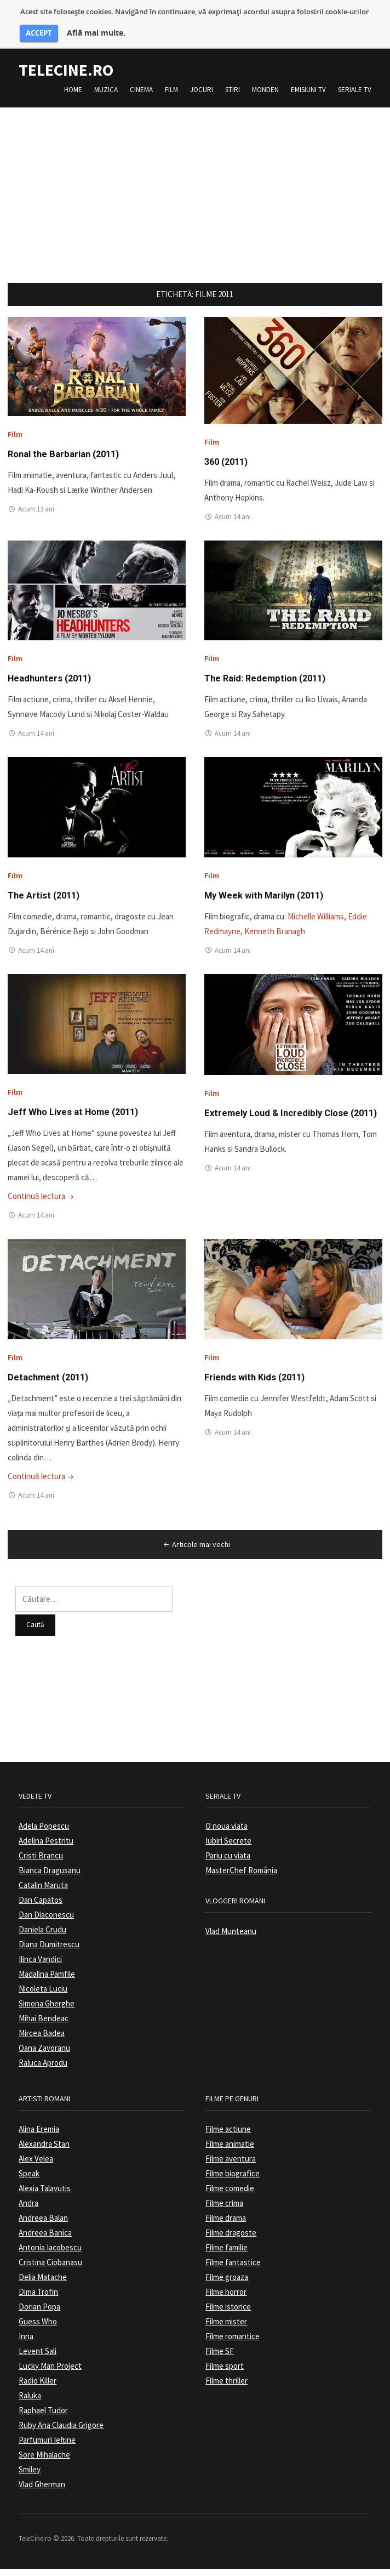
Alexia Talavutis (45, 2195)
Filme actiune (228, 2136)
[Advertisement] (195, 184)
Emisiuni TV (308, 89)
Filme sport (224, 2373)
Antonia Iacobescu (50, 2254)
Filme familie (226, 2254)
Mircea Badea (42, 2040)
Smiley (30, 2476)
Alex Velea (36, 2165)
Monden (265, 89)
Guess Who (38, 2328)
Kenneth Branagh (274, 935)
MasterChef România (241, 1878)
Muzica (106, 89)
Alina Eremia (39, 2136)
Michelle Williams (316, 920)
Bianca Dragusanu (50, 1878)
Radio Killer (37, 2387)
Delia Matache (43, 2284)
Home (73, 89)
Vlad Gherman (42, 2491)
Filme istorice (228, 2313)
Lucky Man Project (50, 2373)
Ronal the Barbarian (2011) (68, 455)
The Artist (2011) (46, 899)
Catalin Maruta (43, 1892)
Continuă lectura (42, 1202)
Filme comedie (229, 2195)
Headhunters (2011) (53, 681)
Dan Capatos (40, 1907)
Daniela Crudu (42, 1937)
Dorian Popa (39, 2313)
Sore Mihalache (44, 2461)
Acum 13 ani (36, 510)
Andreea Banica (45, 2239)
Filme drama (225, 2225)
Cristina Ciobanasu (50, 2269)
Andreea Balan (43, 2225)
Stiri (232, 89)
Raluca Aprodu (43, 2070)
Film (171, 89)
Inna (26, 2343)
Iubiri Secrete (228, 1848)
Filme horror (225, 2299)
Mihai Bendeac (43, 2026)
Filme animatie (229, 2151)
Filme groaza (226, 2284)
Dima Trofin (38, 2299)
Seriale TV (354, 89)
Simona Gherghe (46, 2011)
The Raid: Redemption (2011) (270, 681)
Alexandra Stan (44, 2151)
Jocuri (201, 89)
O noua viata (226, 1833)
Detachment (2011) (51, 1384)
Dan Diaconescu (46, 1922)
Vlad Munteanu (230, 1938)
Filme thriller (226, 2387)
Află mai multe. (96, 33)
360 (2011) (228, 463)
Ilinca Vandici (40, 1966)
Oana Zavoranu (44, 2055)
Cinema (141, 89)
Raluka (30, 2402)
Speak (29, 2180)
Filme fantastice (233, 2269)
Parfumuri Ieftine (47, 2447)
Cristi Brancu (41, 1863)
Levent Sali (37, 2358)
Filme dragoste (230, 2239)
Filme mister (226, 2328)
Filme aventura (230, 2165)
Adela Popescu (44, 1833)
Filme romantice (232, 2343)
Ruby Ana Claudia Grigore (61, 2432)
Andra (28, 2210)
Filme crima (224, 2210)
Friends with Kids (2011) (258, 1384)
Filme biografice (232, 2180)
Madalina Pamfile (47, 1981)
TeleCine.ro (66, 69)
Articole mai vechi (196, 1552)
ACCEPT (39, 33)
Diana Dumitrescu (49, 1952)
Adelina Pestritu (46, 1848)
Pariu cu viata (227, 1863)
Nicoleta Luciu (43, 1996)
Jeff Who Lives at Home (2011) (77, 1117)
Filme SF (219, 2358)
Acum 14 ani (233, 518)
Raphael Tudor (43, 2417)
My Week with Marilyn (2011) (269, 899)
